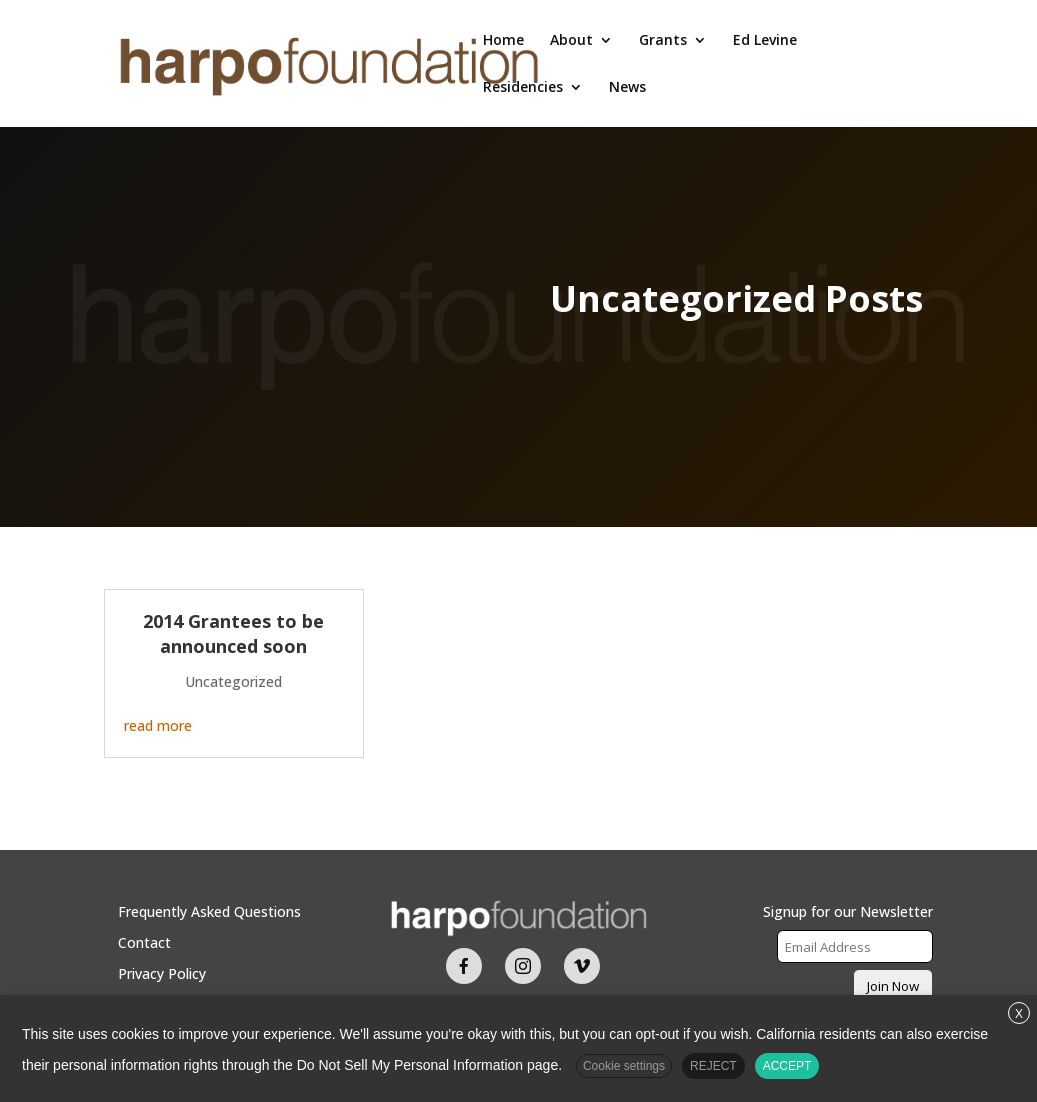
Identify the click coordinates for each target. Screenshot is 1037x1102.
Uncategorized (233, 681)
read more (158, 725)
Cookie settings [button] (624, 1066)
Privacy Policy (162, 973)
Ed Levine (765, 41)
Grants (663, 41)
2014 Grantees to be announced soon (233, 633)
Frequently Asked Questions (209, 911)
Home (503, 41)
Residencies (523, 88)
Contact (144, 942)
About (571, 41)
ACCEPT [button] (787, 1066)
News (627, 88)
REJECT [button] (713, 1066)
